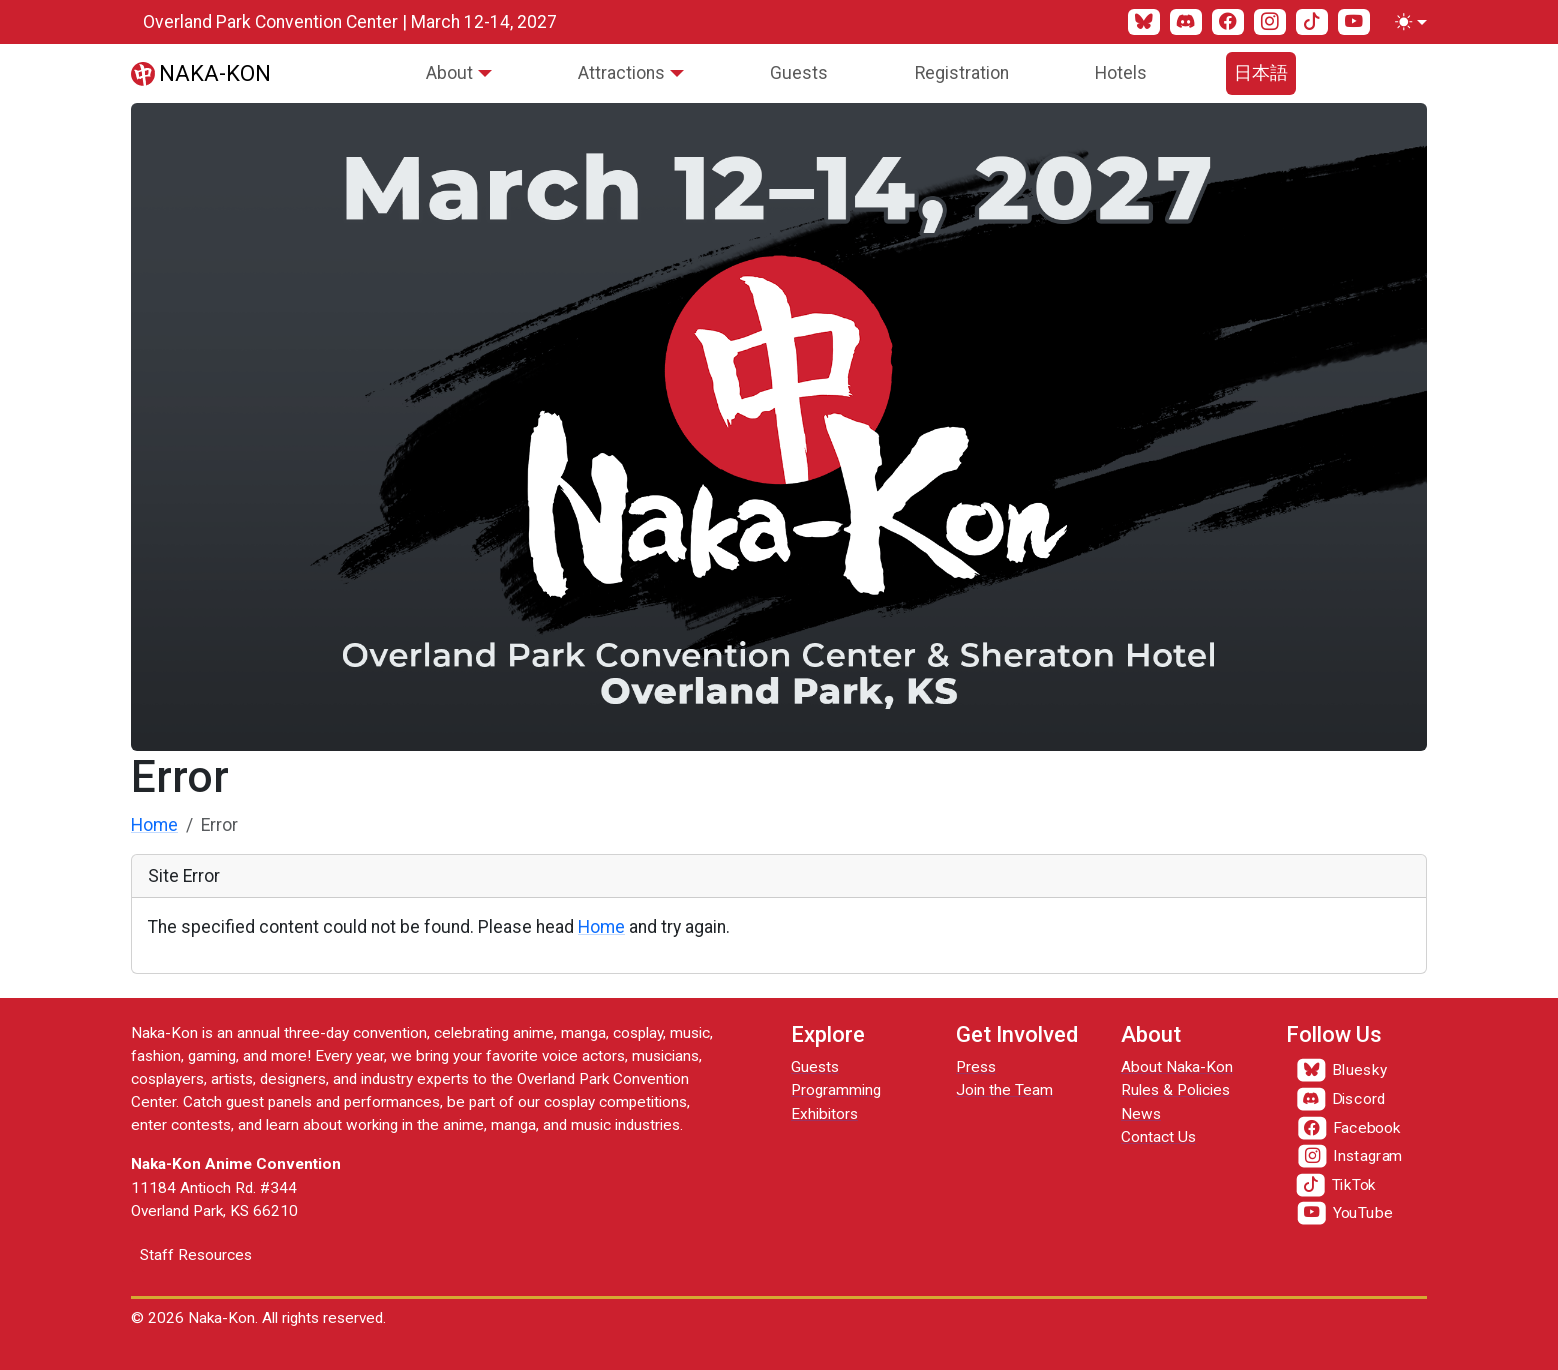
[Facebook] (1228, 22)
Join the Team (1004, 1090)
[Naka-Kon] (201, 73)
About (449, 73)
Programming (836, 1090)
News (1141, 1114)
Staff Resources (196, 1255)
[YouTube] (1354, 22)
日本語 (1261, 73)
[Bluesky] (1144, 22)
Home (154, 825)
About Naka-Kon (1177, 1067)
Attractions (621, 73)
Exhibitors (824, 1114)
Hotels (1121, 73)
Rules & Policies (1175, 1090)
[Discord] (1186, 22)
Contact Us (1158, 1137)
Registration (962, 73)
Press (976, 1067)
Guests (799, 73)
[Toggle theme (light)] (1407, 22)
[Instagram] (1270, 22)
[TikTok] (1312, 22)
